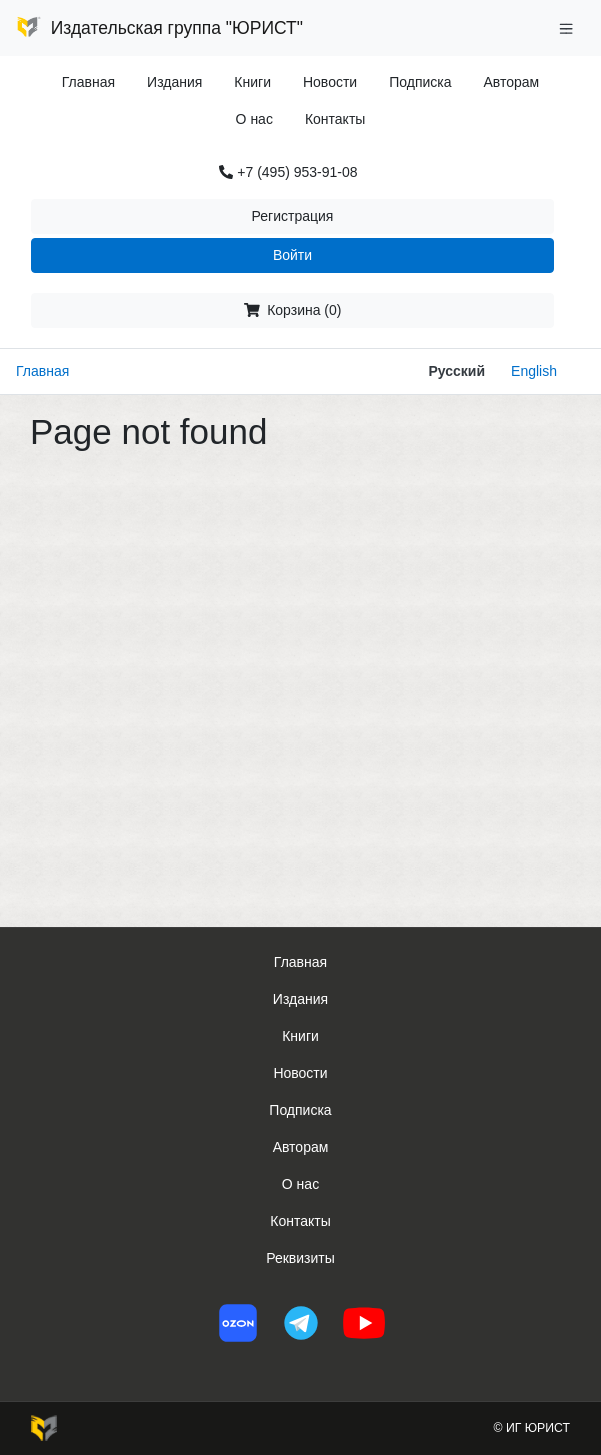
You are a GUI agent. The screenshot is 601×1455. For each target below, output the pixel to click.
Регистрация (293, 216)
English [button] (534, 371)
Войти (292, 255)
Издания (174, 82)
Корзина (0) (293, 310)
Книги (252, 82)
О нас (254, 119)
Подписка (420, 82)
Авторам (512, 82)
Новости (330, 82)
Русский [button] (456, 371)
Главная (88, 82)
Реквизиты (300, 1258)
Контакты (335, 119)
